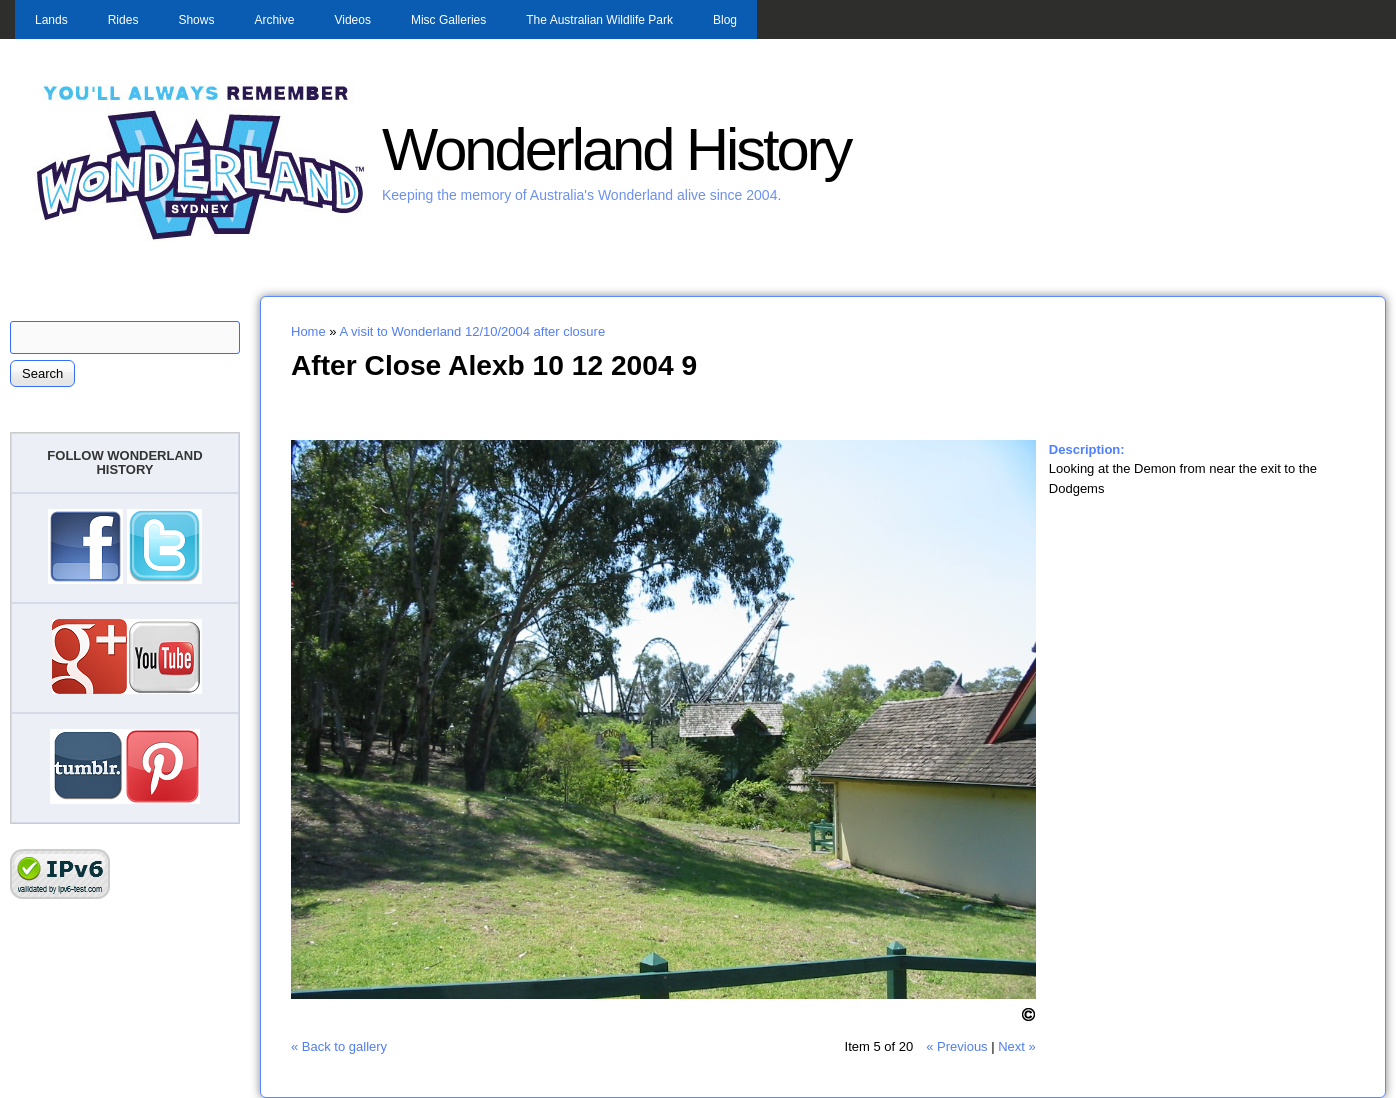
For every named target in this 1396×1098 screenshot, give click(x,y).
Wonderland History (616, 149)
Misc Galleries (448, 20)
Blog (725, 20)
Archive (274, 20)
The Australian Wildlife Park (599, 20)
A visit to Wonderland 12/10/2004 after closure (472, 331)
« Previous (956, 1046)
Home (308, 331)
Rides (123, 20)
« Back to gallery (339, 1046)
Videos (352, 20)
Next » (1017, 1046)
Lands (51, 20)
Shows (196, 20)
